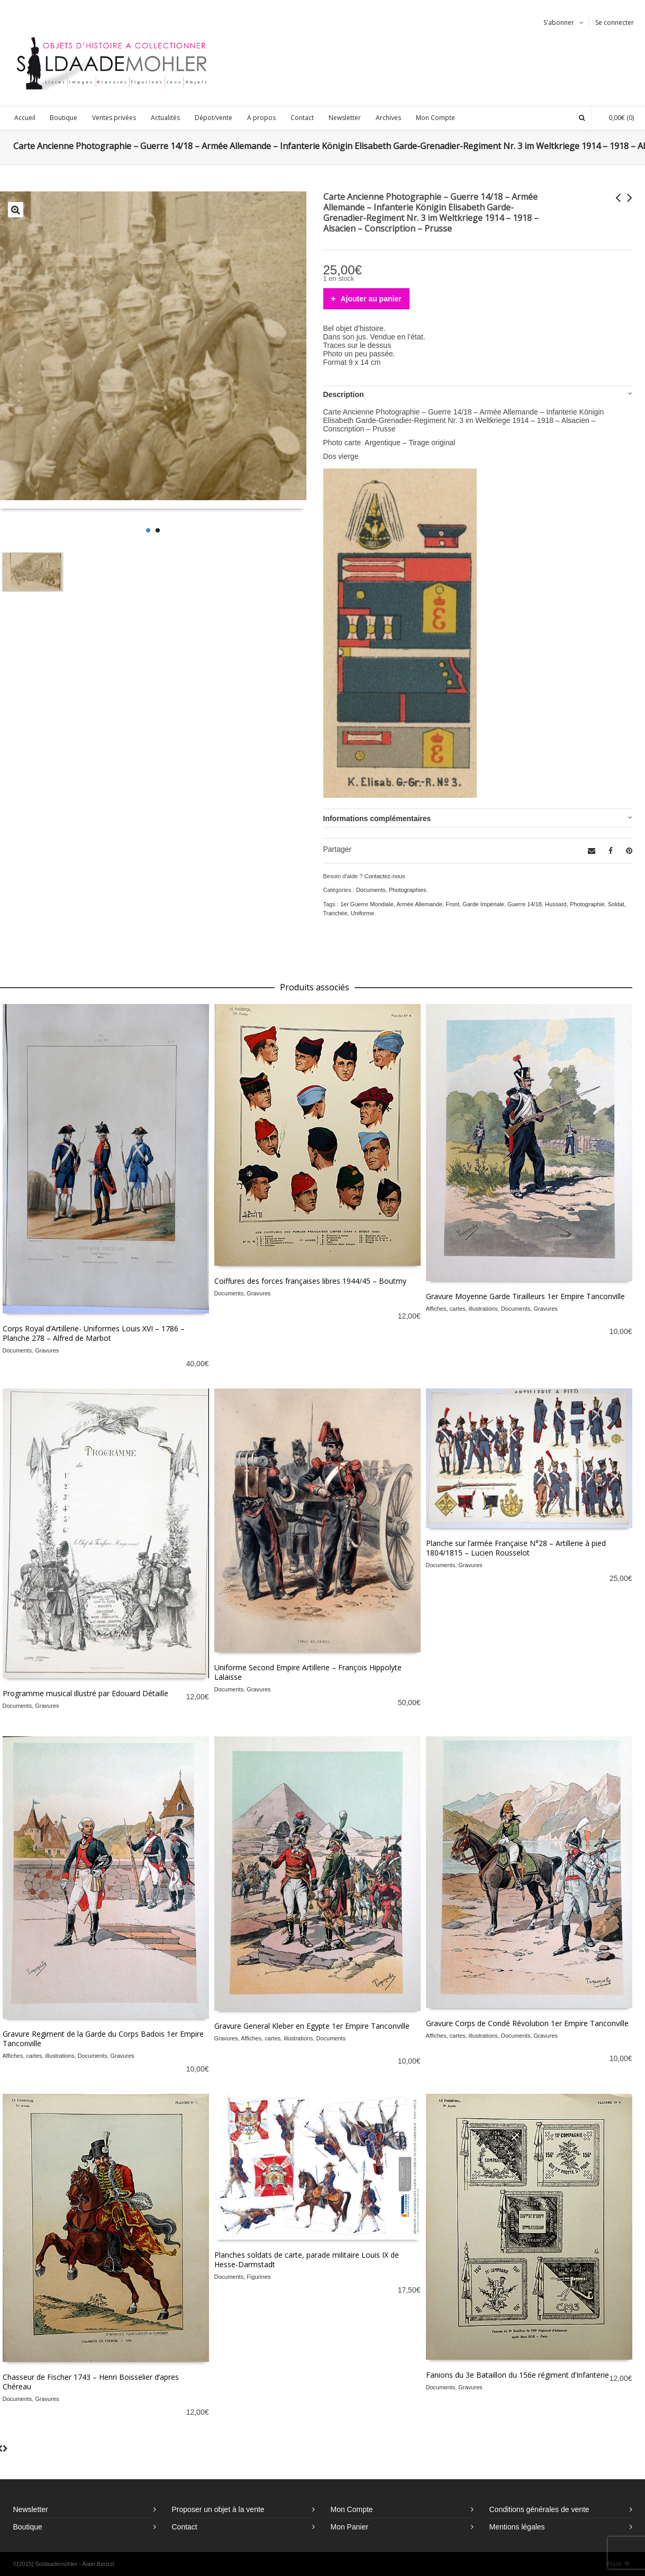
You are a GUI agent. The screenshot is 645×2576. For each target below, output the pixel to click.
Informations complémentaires (377, 818)
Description (343, 394)
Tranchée (335, 913)
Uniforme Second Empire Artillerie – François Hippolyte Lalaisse (308, 1672)
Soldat (616, 904)
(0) (616, 117)
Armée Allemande (419, 904)
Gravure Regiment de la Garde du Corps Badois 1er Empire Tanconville (103, 2038)
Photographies (407, 890)
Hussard (556, 904)
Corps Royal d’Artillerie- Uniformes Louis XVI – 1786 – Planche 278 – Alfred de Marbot (94, 1333)
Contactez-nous (384, 876)
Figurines (258, 2277)
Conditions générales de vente (539, 2509)
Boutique (27, 2527)
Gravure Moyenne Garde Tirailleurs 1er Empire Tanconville (525, 1296)
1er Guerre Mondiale (367, 904)
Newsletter (30, 2509)
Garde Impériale (483, 904)
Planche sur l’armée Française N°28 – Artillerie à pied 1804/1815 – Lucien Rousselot (516, 1548)
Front (452, 904)
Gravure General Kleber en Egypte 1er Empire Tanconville (312, 2026)
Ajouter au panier (371, 299)
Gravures (47, 1350)
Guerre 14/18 (524, 904)
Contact (184, 2527)
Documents (371, 890)
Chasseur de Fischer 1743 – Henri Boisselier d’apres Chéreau (91, 2381)
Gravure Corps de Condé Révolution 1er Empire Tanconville (527, 2023)
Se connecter (614, 22)
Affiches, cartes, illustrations (462, 1308)
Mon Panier (350, 2527)
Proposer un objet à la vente (218, 2509)
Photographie (587, 904)
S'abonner (558, 22)
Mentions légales (517, 2527)
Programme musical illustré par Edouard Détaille (85, 1693)
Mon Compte (352, 2509)
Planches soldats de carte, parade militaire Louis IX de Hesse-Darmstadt (306, 2259)
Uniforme (363, 913)
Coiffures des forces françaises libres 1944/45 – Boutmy (310, 1281)
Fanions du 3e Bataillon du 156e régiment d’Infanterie (517, 2375)
